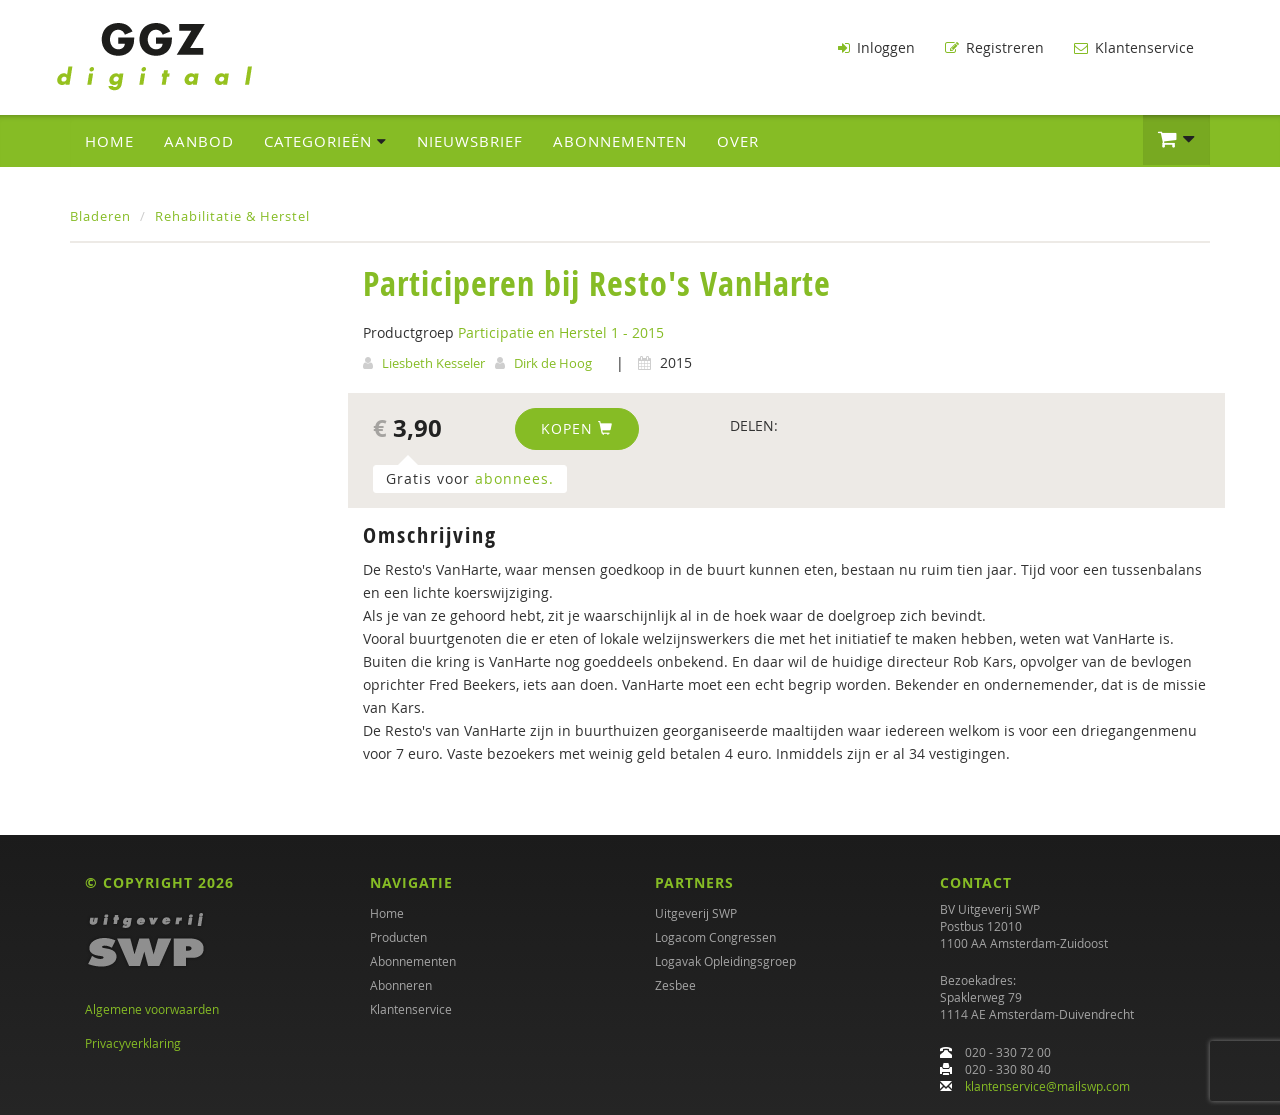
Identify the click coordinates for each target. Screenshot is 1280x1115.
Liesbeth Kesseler (433, 363)
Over (738, 141)
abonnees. (514, 478)
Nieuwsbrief (470, 141)
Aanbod (199, 141)
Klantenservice (1134, 47)
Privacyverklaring (133, 1043)
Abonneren (401, 985)
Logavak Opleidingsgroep (725, 961)
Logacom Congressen (715, 937)
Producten (398, 937)
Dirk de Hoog (553, 363)
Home (109, 141)
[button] (1176, 140)
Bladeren (100, 216)
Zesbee (675, 985)
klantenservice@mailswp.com (1047, 1086)
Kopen (577, 428)
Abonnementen (620, 141)
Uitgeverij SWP (696, 913)
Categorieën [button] (325, 141)
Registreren (994, 47)
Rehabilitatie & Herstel (232, 216)
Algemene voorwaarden (152, 1009)
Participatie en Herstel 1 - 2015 (561, 332)
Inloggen (876, 47)
